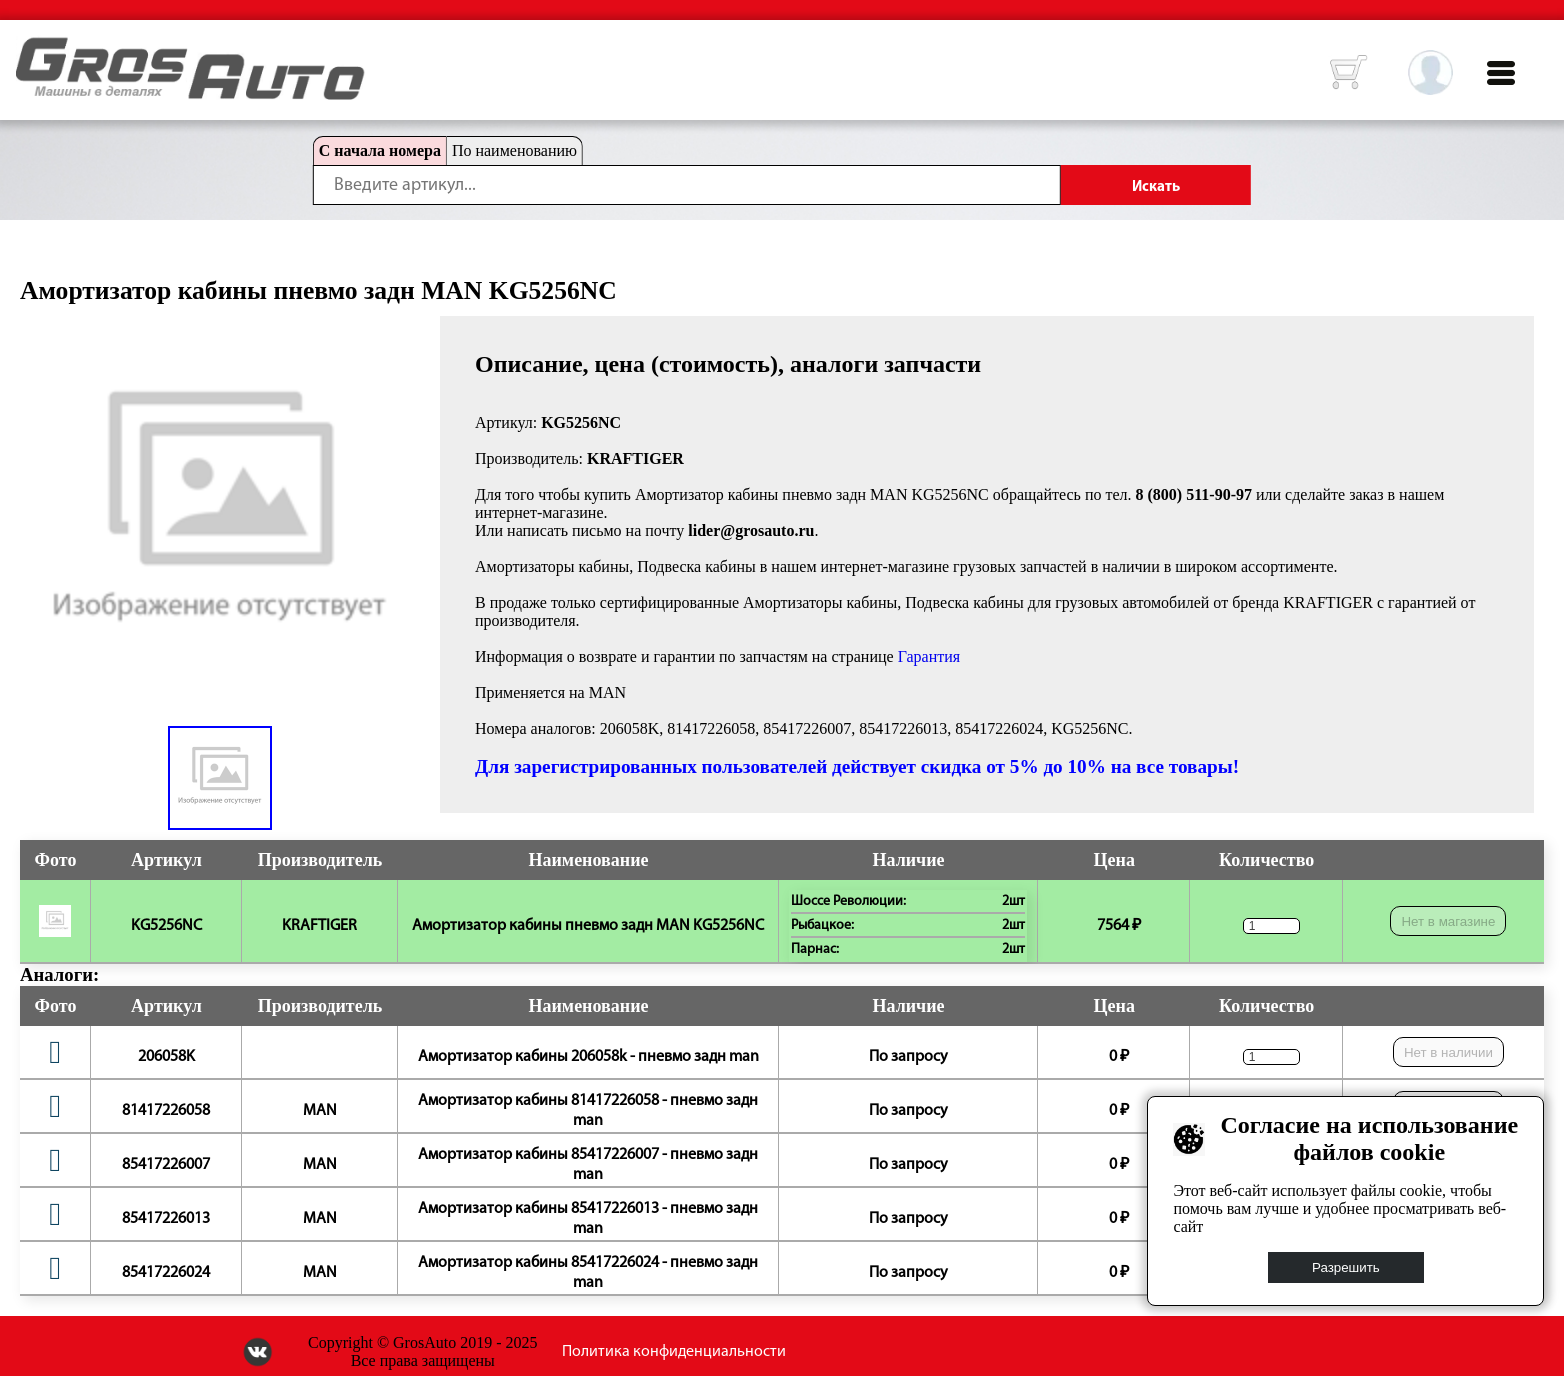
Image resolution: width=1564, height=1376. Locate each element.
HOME (31, 50)
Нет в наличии (1448, 1052)
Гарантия (929, 656)
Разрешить (1346, 1267)
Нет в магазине (1448, 921)
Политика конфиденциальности (674, 1352)
